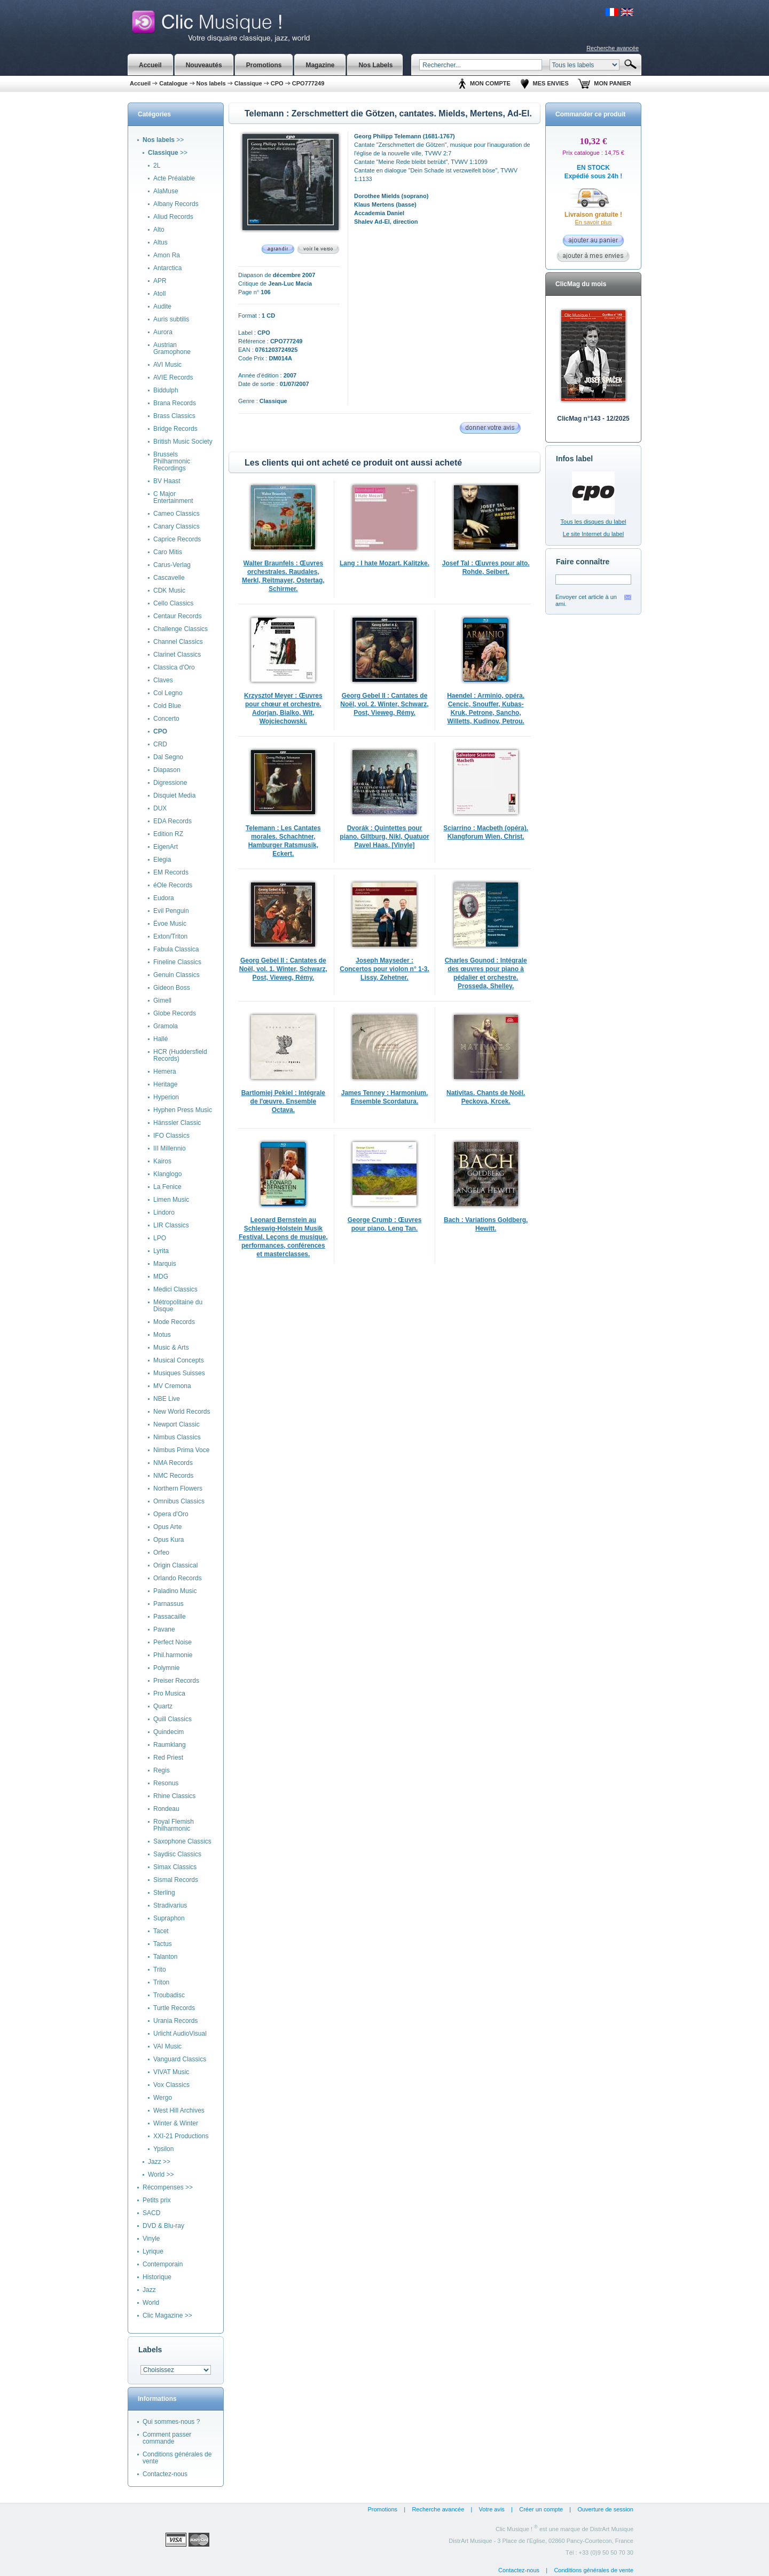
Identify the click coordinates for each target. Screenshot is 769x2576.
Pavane (164, 1629)
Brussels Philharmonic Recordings (171, 461)
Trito (159, 1969)
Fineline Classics (177, 962)
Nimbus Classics (177, 1437)
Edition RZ (168, 834)
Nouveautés (204, 65)
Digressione (170, 782)
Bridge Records (175, 428)
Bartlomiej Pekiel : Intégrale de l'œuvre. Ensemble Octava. (283, 1101)
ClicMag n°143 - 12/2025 (593, 418)
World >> (161, 2174)
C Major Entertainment (173, 497)
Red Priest (168, 1757)
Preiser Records (176, 1680)
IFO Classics (171, 1135)
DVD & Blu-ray (163, 2226)
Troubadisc (169, 1995)
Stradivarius (170, 1905)
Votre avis (492, 2509)
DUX (160, 808)
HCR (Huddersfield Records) (180, 1055)
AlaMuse (165, 191)
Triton (161, 1982)
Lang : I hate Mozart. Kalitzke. (384, 563)
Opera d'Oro (171, 1514)
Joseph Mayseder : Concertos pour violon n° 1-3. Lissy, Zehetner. (384, 969)
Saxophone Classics (182, 1841)
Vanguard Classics (179, 2059)
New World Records (181, 1411)
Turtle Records (174, 2008)
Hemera (164, 1071)
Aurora (162, 332)
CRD (160, 744)
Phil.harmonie (172, 1655)
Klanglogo (167, 1174)
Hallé (160, 1039)
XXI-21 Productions (180, 2136)
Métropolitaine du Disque (177, 1305)
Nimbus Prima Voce (181, 1450)
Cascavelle (169, 577)
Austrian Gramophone (172, 348)
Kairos (162, 1161)
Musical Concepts (178, 1360)
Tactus (162, 1944)
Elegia (162, 859)
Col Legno (168, 693)
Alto (158, 229)
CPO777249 (308, 83)
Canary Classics (176, 526)
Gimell (162, 1000)
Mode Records (174, 1322)
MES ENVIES (551, 83)
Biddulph (165, 390)
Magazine (319, 65)
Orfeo (161, 1552)
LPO (159, 1238)
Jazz (149, 2290)
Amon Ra (166, 255)
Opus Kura (168, 1539)
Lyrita (161, 1251)
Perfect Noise (172, 1642)
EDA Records (172, 821)
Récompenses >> (168, 2187)
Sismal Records (175, 1880)
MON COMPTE (490, 83)
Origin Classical (175, 1565)
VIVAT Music (171, 2072)
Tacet (161, 1931)
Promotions (382, 2509)
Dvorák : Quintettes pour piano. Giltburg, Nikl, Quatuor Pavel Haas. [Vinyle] (384, 836)
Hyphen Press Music (182, 1110)
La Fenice (167, 1187)
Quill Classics (172, 1719)
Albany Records (176, 204)
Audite (162, 306)
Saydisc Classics (177, 1854)
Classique (248, 83)
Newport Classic (176, 1424)
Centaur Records (177, 616)
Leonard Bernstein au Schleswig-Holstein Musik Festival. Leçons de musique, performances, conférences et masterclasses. (283, 1237)
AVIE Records (173, 377)
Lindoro (164, 1212)
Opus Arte (167, 1527)
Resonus (165, 1783)
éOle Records (172, 885)
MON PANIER (612, 83)
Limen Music (171, 1199)
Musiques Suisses (179, 1373)
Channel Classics (178, 641)
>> (163, 140)
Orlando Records (177, 1578)
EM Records (171, 872)
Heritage (165, 1084)
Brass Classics (174, 416)
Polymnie (166, 1668)
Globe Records (174, 1013)
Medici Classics (175, 1289)
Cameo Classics (176, 513)
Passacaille (169, 1616)
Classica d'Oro (174, 667)
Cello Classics (173, 603)
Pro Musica (169, 1693)
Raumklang (169, 1744)
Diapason (167, 770)
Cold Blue (167, 706)
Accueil (150, 65)
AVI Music (167, 364)
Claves (163, 680)
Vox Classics (171, 2085)
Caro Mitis (167, 552)
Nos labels (211, 83)
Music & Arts (171, 1347)
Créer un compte (541, 2509)
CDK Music (169, 590)
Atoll (159, 293)
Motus (162, 1334)
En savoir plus (593, 222)
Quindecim (168, 1732)
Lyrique (153, 2251)
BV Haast (167, 481)
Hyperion (166, 1097)
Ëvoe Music (169, 923)
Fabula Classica (176, 949)
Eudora (163, 898)
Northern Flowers (177, 1488)
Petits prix (157, 2200)
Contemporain (163, 2264)
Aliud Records (173, 216)
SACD (151, 2213)
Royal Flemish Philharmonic (173, 1825)
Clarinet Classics (177, 654)
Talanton (165, 1956)
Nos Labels (375, 65)
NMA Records (173, 1463)
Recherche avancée (612, 48)
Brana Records (174, 403)
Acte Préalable (174, 178)
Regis (161, 1770)
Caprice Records (177, 539)
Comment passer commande (167, 2438)
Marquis (164, 1263)
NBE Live (166, 1399)
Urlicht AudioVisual (180, 2033)
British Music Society (183, 441)
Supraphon (169, 1918)
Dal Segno (168, 757)
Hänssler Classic (177, 1122)
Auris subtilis (171, 319)
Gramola (165, 1026)
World (151, 2302)
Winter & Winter (175, 2123)
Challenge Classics (180, 629)
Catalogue (173, 83)
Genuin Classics (176, 975)
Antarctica (167, 268)
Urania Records (175, 2020)
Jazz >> (159, 2161)
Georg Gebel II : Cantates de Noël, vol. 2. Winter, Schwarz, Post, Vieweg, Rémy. (384, 704)
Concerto (166, 718)
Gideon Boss (171, 987)
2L (156, 165)
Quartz (162, 1706)
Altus (160, 242)
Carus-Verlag (172, 565)
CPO (277, 83)
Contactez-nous (165, 2474)
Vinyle (151, 2238)
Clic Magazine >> (167, 2315)
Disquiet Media (174, 795)
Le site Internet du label (593, 534)
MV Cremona (172, 1386)
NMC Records (173, 1475)
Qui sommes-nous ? (171, 2421)
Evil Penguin (171, 911)
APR (160, 281)
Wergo (162, 2097)
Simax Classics (175, 1867)
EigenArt (165, 846)
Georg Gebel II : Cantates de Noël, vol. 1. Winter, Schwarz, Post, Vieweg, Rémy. (283, 969)
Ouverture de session (605, 2509)
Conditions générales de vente (177, 2458)
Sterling (164, 1892)
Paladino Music (175, 1591)
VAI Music (167, 2046)
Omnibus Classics (179, 1501)
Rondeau (166, 1809)
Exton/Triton (170, 936)
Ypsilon (163, 2149)
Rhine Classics (174, 1796)
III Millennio (169, 1148)
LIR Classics (171, 1225)
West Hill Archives (179, 2110)
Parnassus (168, 1604)
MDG (160, 1276)
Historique (157, 2277)
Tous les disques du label (593, 521)
